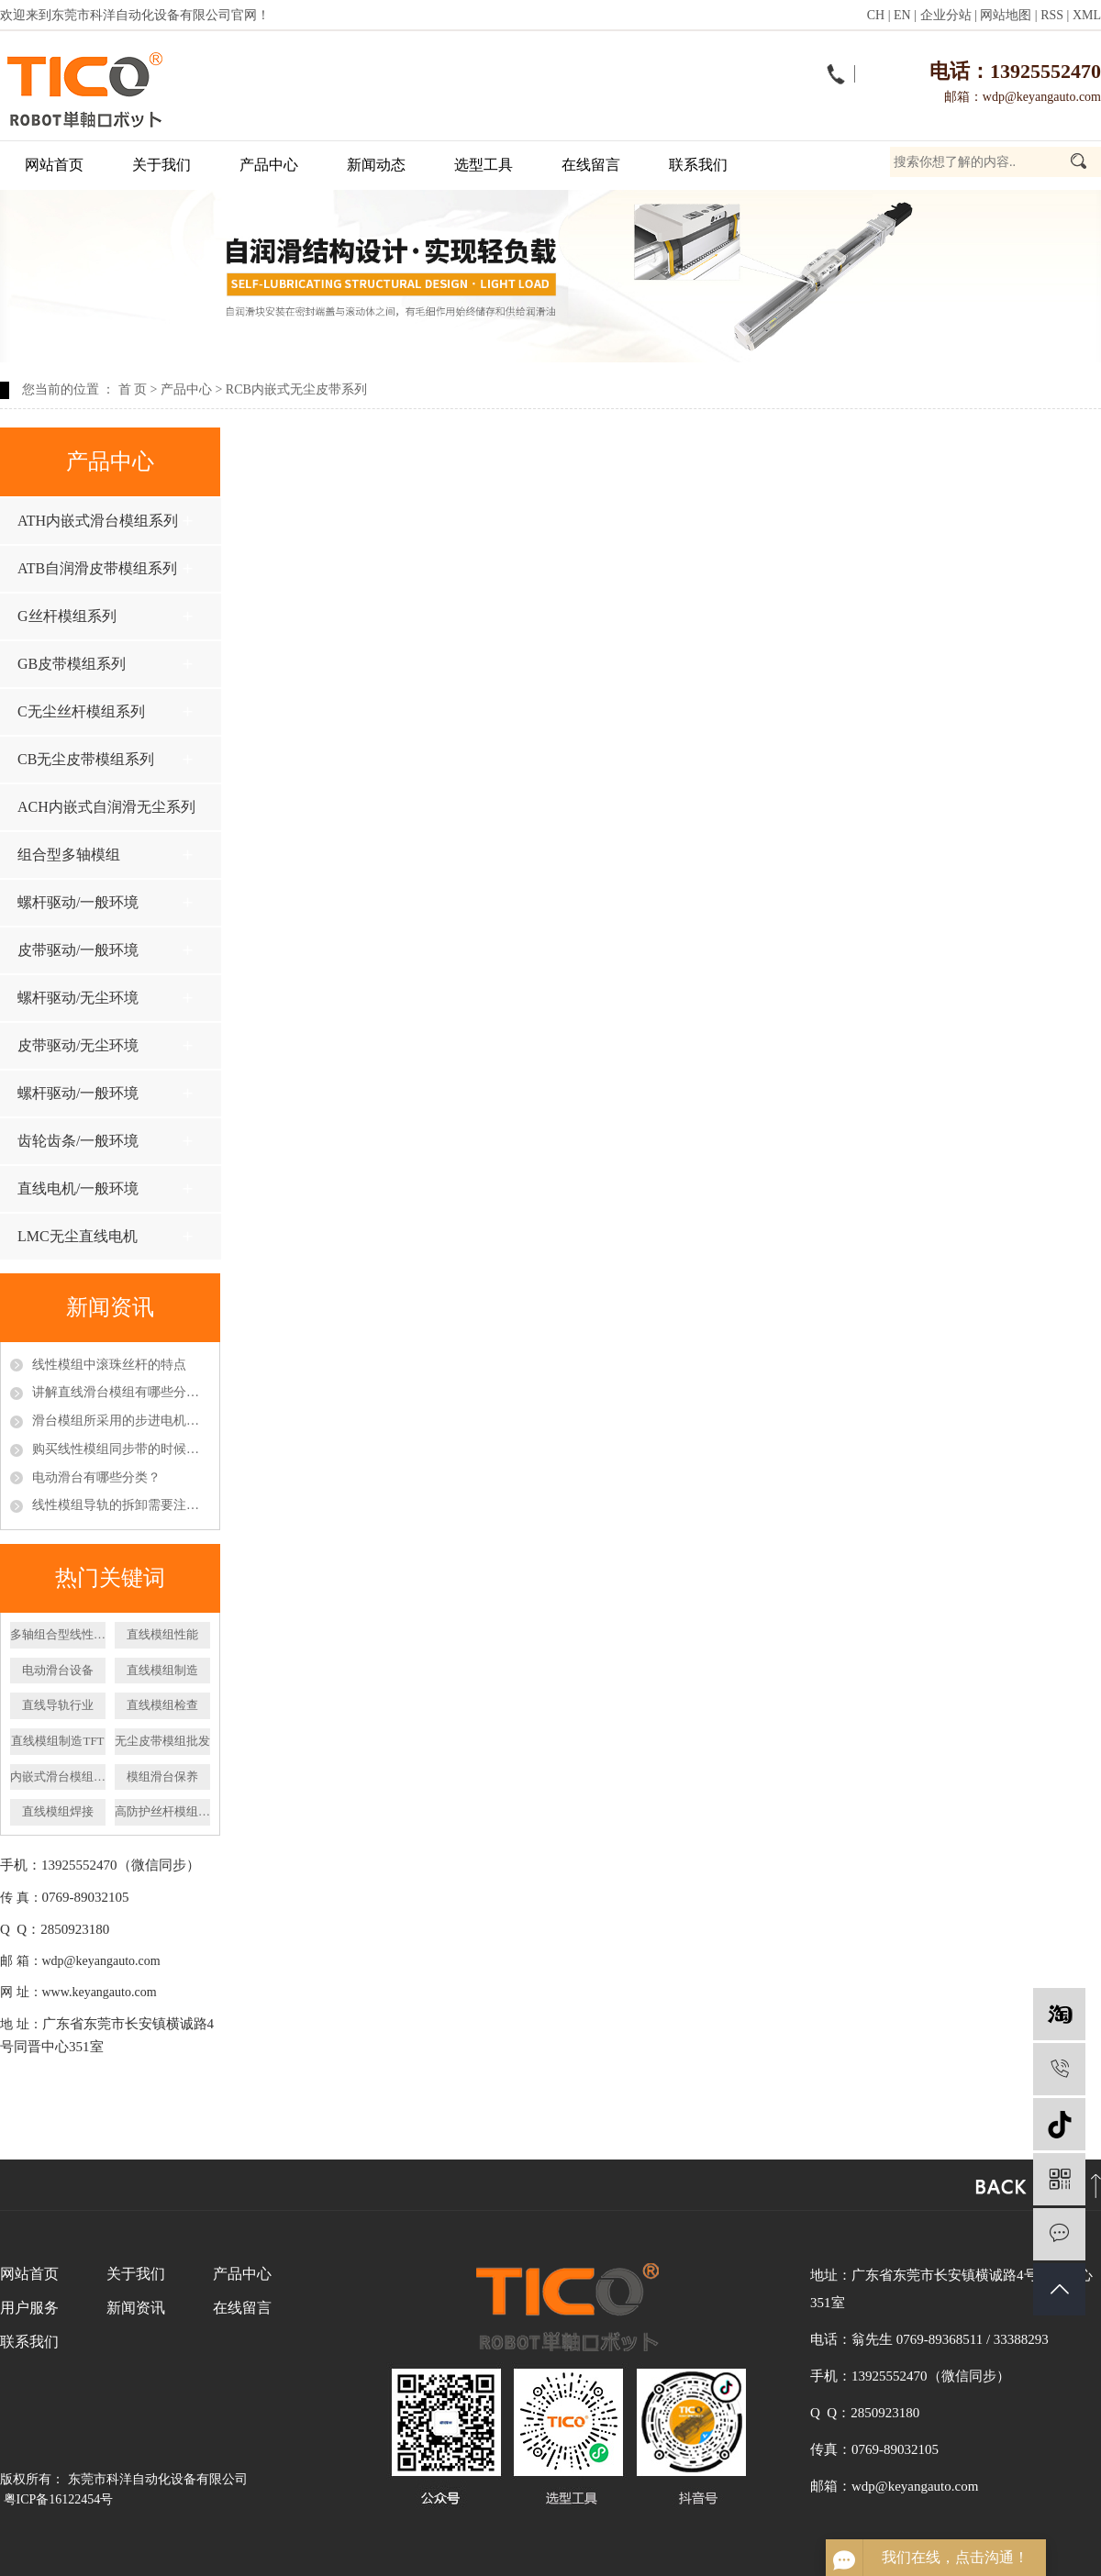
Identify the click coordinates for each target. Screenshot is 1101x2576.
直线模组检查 (162, 1705)
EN (902, 15)
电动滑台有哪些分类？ (96, 1477)
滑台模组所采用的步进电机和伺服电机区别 (121, 1420)
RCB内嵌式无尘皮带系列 (296, 389)
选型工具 (483, 164)
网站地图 (1005, 15)
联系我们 (698, 164)
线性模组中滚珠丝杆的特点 (109, 1364)
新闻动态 (376, 164)
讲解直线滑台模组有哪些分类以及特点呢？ (121, 1392)
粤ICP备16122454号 (59, 2499)
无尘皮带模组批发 (162, 1741)
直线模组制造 (162, 1670)
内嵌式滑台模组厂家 (58, 1776)
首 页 (133, 389)
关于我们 (161, 164)
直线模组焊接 (58, 1811)
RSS (1051, 15)
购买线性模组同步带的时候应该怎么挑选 (121, 1449)
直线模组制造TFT (57, 1741)
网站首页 (54, 164)
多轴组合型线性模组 (58, 1634)
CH (875, 15)
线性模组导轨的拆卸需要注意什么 (121, 1505)
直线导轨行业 (58, 1705)
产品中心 (268, 164)
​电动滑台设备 (58, 1670)
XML (1087, 15)
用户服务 (29, 2307)
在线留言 (591, 164)
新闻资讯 (135, 2307)
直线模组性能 (162, 1634)
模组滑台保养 (162, 1776)
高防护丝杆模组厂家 (162, 1811)
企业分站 (946, 15)
